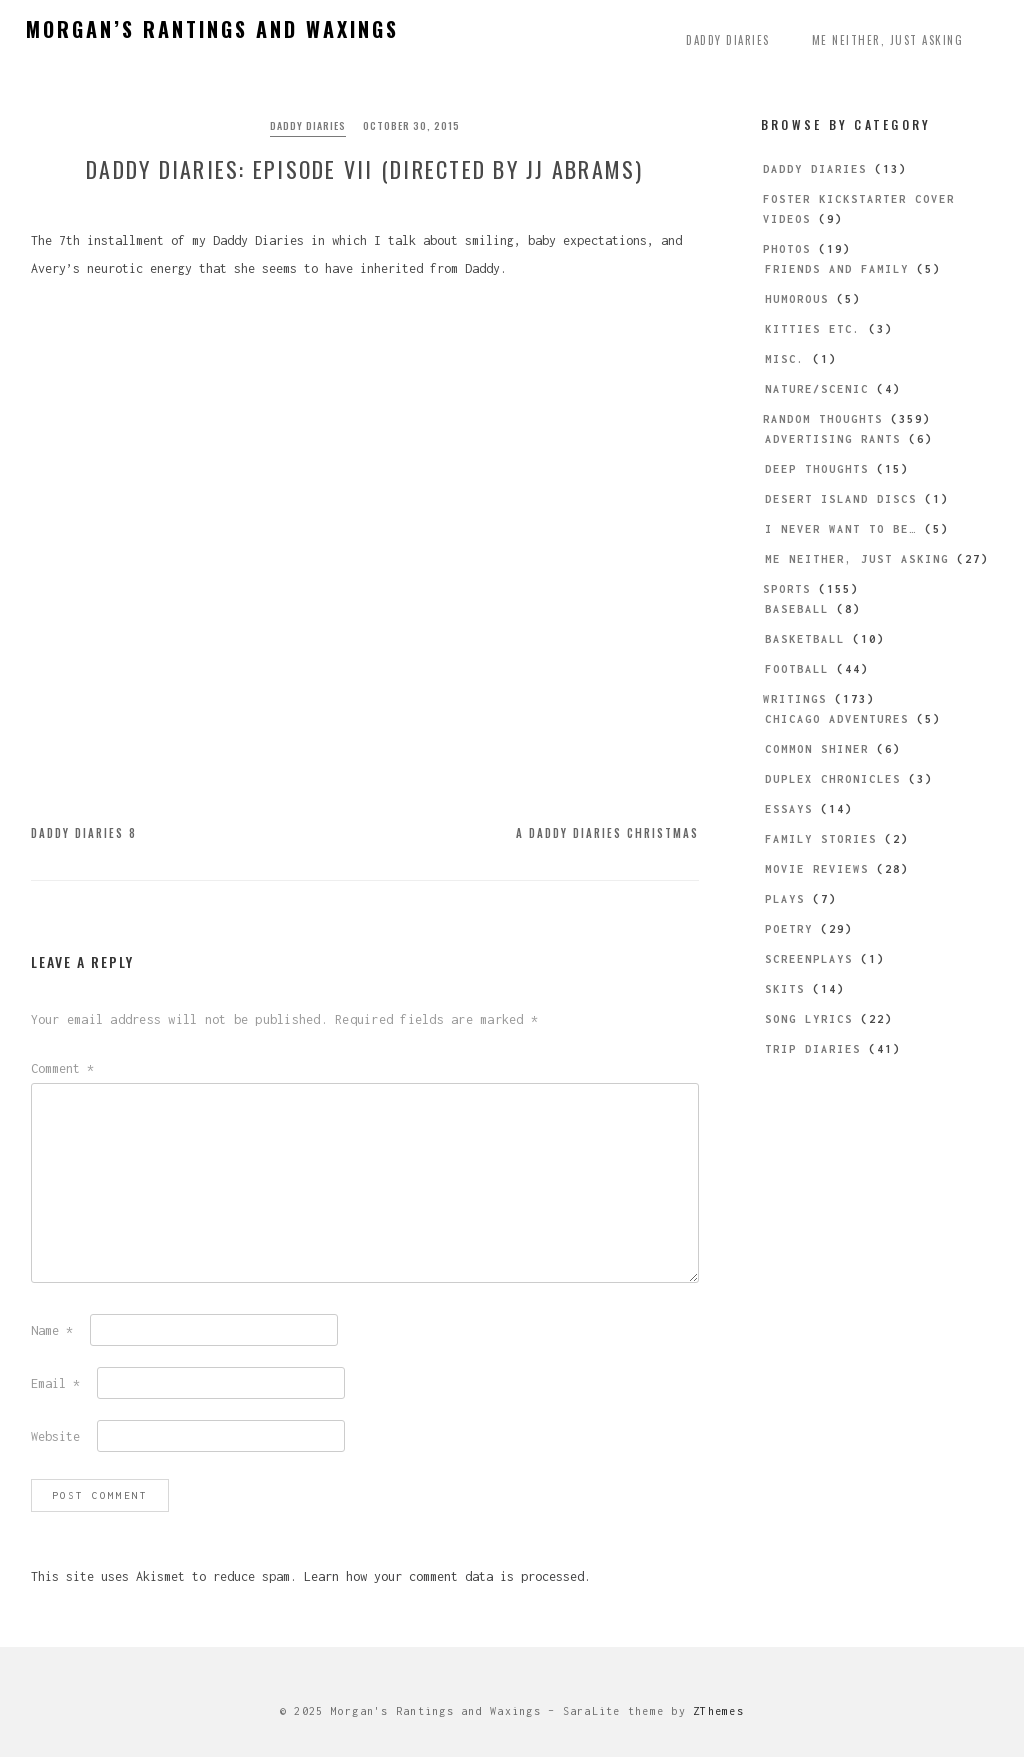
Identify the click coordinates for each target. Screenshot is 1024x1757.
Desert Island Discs (841, 499)
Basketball (805, 639)
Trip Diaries (813, 1049)
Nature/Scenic (817, 389)
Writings (795, 699)
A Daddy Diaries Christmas (607, 833)
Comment (62, 1068)
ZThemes (718, 1711)
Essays (789, 809)
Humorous (797, 299)
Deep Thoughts (817, 469)
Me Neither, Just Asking (888, 40)
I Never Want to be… (841, 529)
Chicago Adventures (837, 719)
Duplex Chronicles (833, 779)
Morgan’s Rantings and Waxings (212, 29)
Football (797, 669)
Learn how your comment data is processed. (447, 1576)
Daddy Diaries (728, 40)
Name (52, 1330)
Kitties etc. (813, 329)
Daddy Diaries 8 (84, 833)
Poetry (789, 929)
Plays (785, 899)
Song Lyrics (809, 1019)
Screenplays (809, 959)
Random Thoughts (823, 419)
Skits (785, 989)
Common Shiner (817, 749)
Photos (787, 249)
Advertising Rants (833, 439)
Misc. (785, 359)
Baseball (797, 609)
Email (55, 1383)
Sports (787, 589)
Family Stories (821, 839)
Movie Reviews (817, 869)
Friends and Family (837, 269)
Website (55, 1436)
